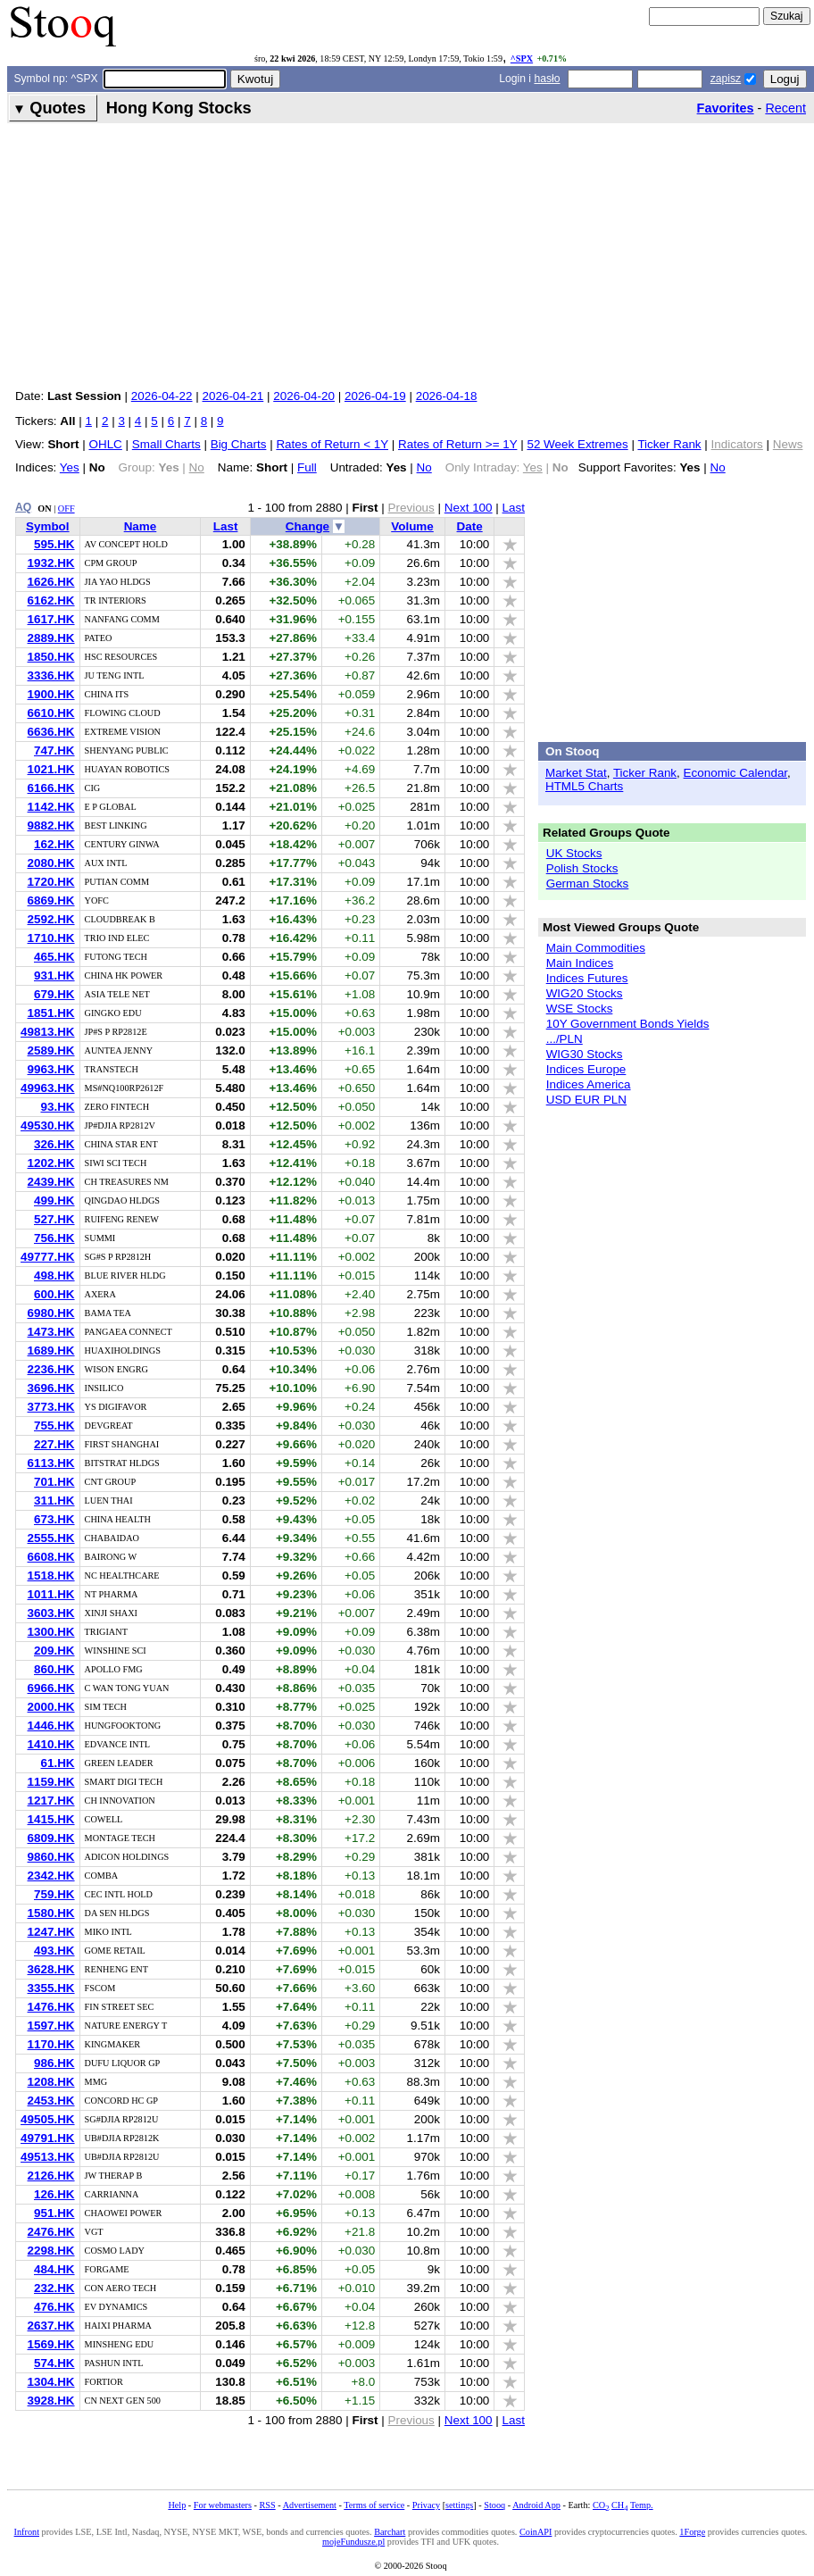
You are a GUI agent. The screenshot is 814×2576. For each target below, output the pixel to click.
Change (307, 526)
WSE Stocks (579, 1008)
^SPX (522, 58)
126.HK (54, 2194)
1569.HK (51, 2344)
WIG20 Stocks (584, 993)
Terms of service (374, 2505)
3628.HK (51, 1969)
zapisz (725, 78)
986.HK (54, 2063)
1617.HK (51, 619)
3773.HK (51, 1406)
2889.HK (51, 638)
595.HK (54, 544)
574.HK (54, 2363)
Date (470, 526)
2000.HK (51, 1706)
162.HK (54, 844)
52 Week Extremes (577, 444)
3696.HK (51, 1388)
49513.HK (48, 2156)
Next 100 (468, 507)
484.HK (54, 2269)
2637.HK (51, 2325)
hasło (547, 78)
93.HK (57, 1106)
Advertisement (309, 2505)
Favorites (725, 108)
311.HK (54, 1500)
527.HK (54, 1219)
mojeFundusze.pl (353, 2542)
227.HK (54, 1444)
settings (459, 2505)
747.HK (54, 750)
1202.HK (51, 1163)
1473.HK (51, 1331)
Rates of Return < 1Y (332, 444)
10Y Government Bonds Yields (628, 1023)
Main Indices (579, 963)
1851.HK (51, 1013)
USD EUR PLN (586, 1099)
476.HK (54, 2306)
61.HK (57, 1763)
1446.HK (51, 1725)
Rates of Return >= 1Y (457, 444)
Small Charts (166, 444)
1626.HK (51, 581)
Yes (69, 467)
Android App (536, 2505)
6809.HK (51, 1838)
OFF (66, 508)
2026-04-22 (162, 396)
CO (601, 2505)
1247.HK (51, 1931)
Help (177, 2505)
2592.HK (51, 919)
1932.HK (51, 563)
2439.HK (51, 1181)
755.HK (54, 1425)
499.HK (54, 1200)
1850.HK (51, 656)
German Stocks (587, 883)
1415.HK (51, 1819)
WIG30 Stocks (584, 1054)
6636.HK (51, 731)
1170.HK (51, 2044)
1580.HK (51, 1913)
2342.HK (51, 1875)
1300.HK (51, 1631)
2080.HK (51, 863)
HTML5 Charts (584, 786)
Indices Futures (587, 978)
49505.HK (48, 2119)
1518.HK (51, 1575)
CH (619, 2505)
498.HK (54, 1275)
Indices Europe (586, 1069)
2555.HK (51, 1538)
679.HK (54, 994)
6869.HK (51, 900)
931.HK (54, 975)
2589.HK (51, 1050)
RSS (267, 2505)
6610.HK (51, 713)
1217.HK (51, 1800)
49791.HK (48, 2138)
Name (140, 526)
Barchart (389, 2532)
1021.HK (51, 769)
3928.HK (51, 2400)
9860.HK (51, 1856)
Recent (785, 108)
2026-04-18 (447, 396)
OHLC (104, 444)
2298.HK (51, 2250)
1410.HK (51, 1744)
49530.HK (48, 1125)
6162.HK (51, 600)
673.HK (54, 1519)
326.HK (54, 1144)
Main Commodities (595, 948)
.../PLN (564, 1039)
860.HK (54, 1669)
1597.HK (51, 2025)
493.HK (54, 1950)
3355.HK (51, 1988)
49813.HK (48, 1031)
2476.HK (51, 2231)
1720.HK (51, 881)
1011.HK (51, 1594)
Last (514, 507)
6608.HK (51, 1556)
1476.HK (51, 2006)
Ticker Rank (669, 444)
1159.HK (51, 1781)
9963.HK (51, 1069)
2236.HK (51, 1369)
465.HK (54, 956)
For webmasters (223, 2505)
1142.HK (51, 806)
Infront (26, 2532)
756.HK (54, 1238)
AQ (23, 507)
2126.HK (51, 2175)
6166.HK (51, 788)
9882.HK (51, 825)
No (424, 467)
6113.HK (51, 1463)
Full (307, 467)
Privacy (426, 2505)
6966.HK (51, 1688)
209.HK (54, 1650)
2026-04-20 (304, 396)
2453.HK (51, 2100)
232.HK (54, 2288)
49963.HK (48, 1088)
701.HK (54, 1481)
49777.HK (48, 1256)
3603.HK (51, 1613)
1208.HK (51, 2081)
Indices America (588, 1084)
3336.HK (51, 675)
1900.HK (51, 694)
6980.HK (51, 1313)
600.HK (54, 1294)
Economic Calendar (736, 772)
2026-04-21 (233, 396)
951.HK (54, 2213)
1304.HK (51, 2381)
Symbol (48, 526)
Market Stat (576, 772)
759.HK (54, 1894)
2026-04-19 (375, 396)
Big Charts (239, 444)
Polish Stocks (582, 868)
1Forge (692, 2532)
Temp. (641, 2505)
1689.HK (51, 1350)
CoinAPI (535, 2532)
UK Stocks (574, 853)
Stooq (494, 2505)
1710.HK (51, 938)
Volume (412, 526)
